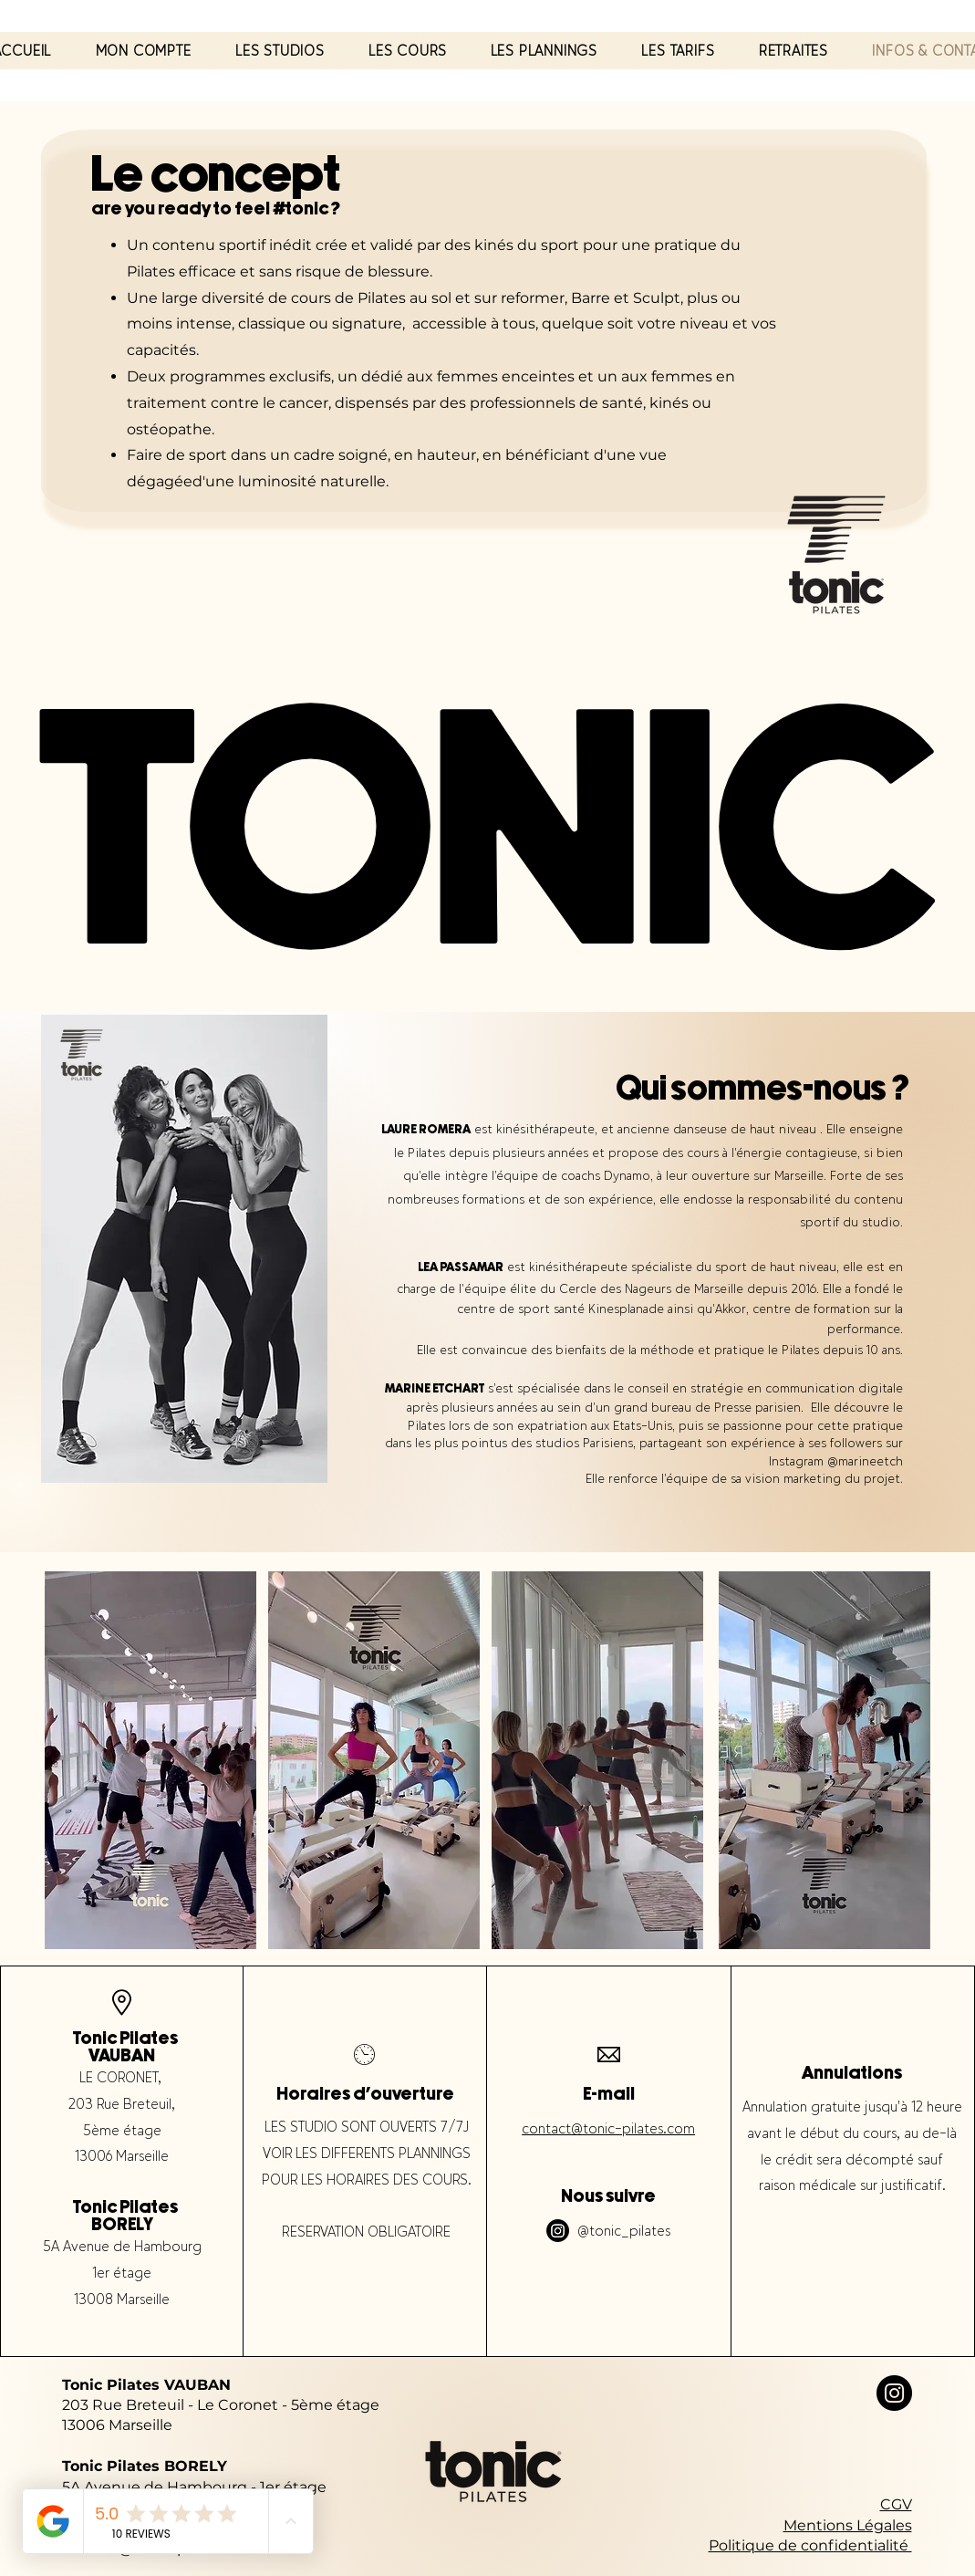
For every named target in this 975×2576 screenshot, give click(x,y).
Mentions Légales (847, 2525)
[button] (280, 50)
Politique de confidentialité (810, 2545)
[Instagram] (557, 2230)
